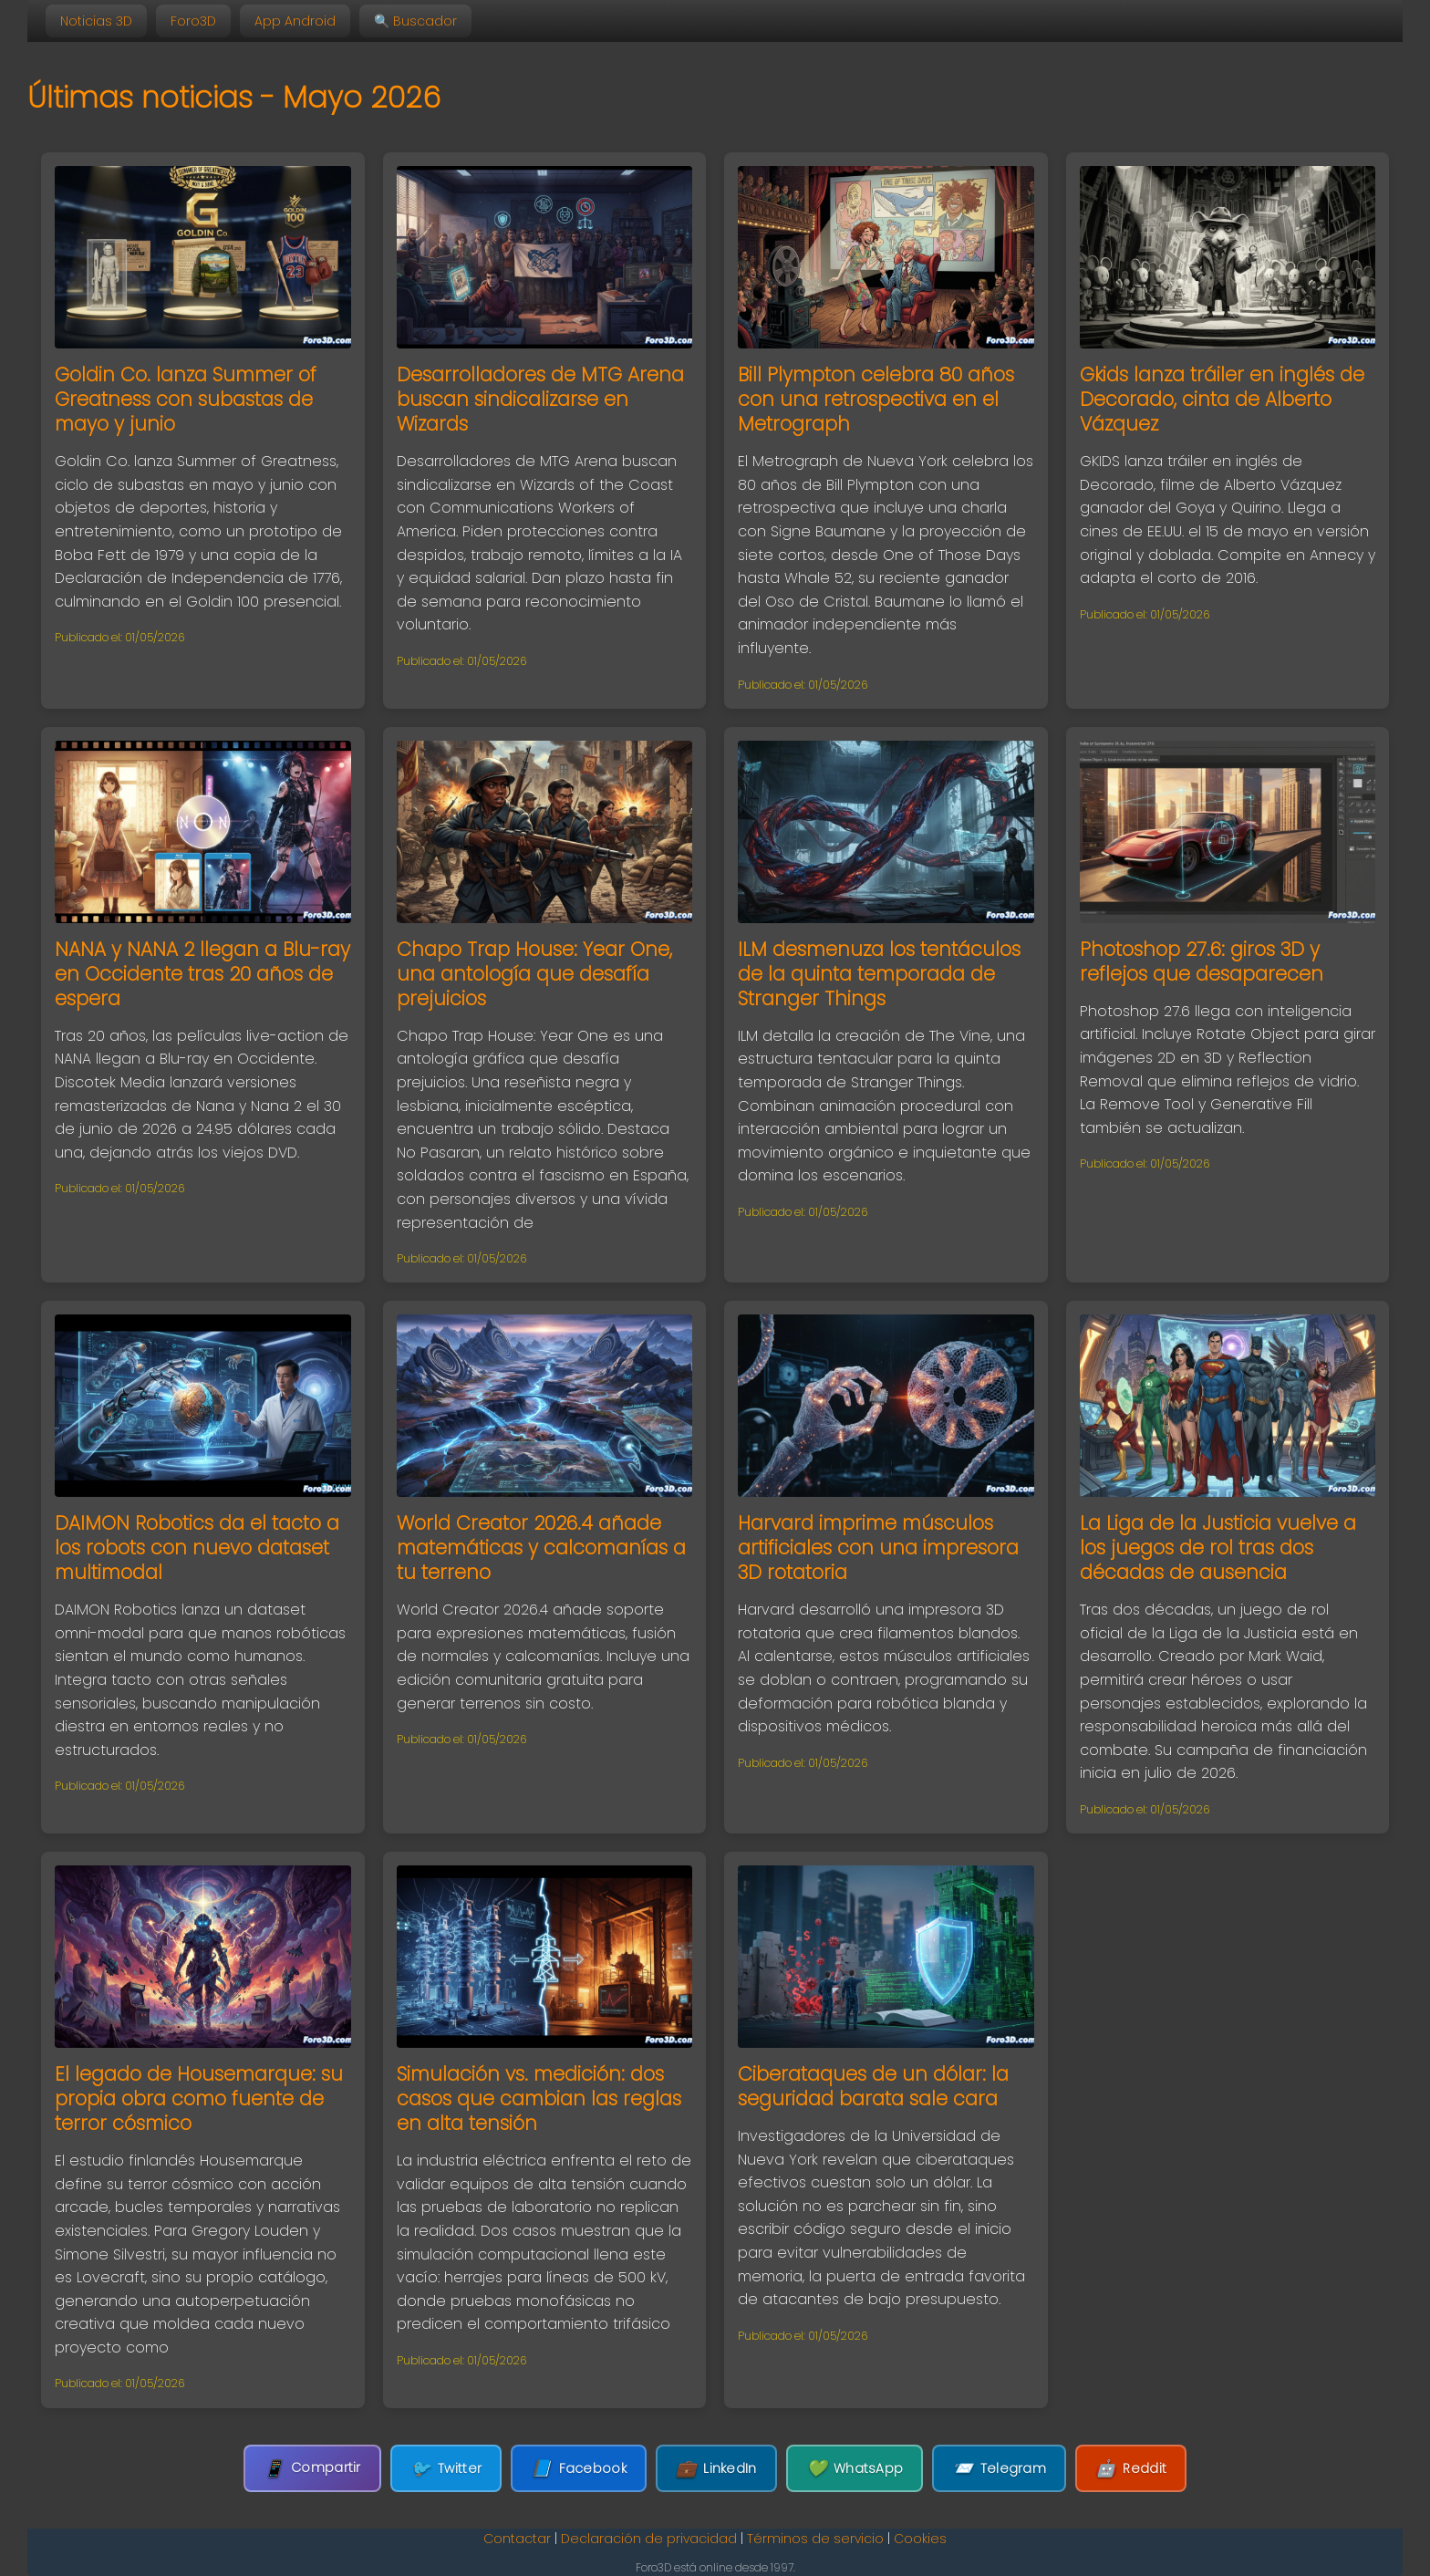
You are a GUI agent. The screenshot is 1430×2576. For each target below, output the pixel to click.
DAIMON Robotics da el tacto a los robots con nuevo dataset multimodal (197, 1547)
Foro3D (193, 21)
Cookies (920, 2538)
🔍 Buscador (415, 21)
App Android (295, 21)
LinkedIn (716, 2469)
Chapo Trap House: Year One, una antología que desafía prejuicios (534, 974)
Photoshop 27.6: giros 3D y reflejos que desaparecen (1201, 961)
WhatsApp (855, 2469)
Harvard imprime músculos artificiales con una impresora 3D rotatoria (878, 1547)
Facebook (579, 2469)
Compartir (312, 2468)
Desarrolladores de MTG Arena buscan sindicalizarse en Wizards (540, 399)
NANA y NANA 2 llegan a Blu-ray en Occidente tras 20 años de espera (202, 974)
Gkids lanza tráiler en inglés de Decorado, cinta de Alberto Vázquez (1222, 399)
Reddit (1130, 2469)
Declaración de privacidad (649, 2538)
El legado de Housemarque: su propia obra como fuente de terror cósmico (199, 2098)
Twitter (446, 2469)
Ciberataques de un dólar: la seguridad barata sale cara (873, 2086)
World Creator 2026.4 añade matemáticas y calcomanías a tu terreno (541, 1547)
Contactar (517, 2538)
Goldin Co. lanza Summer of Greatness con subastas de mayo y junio (185, 399)
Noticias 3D (96, 21)
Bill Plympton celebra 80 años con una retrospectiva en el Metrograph (876, 399)
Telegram (999, 2469)
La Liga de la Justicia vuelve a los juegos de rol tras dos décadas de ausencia (1218, 1547)
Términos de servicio (815, 2538)
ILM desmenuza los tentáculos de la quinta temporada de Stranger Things (879, 974)
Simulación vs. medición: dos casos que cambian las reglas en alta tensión (539, 2098)
